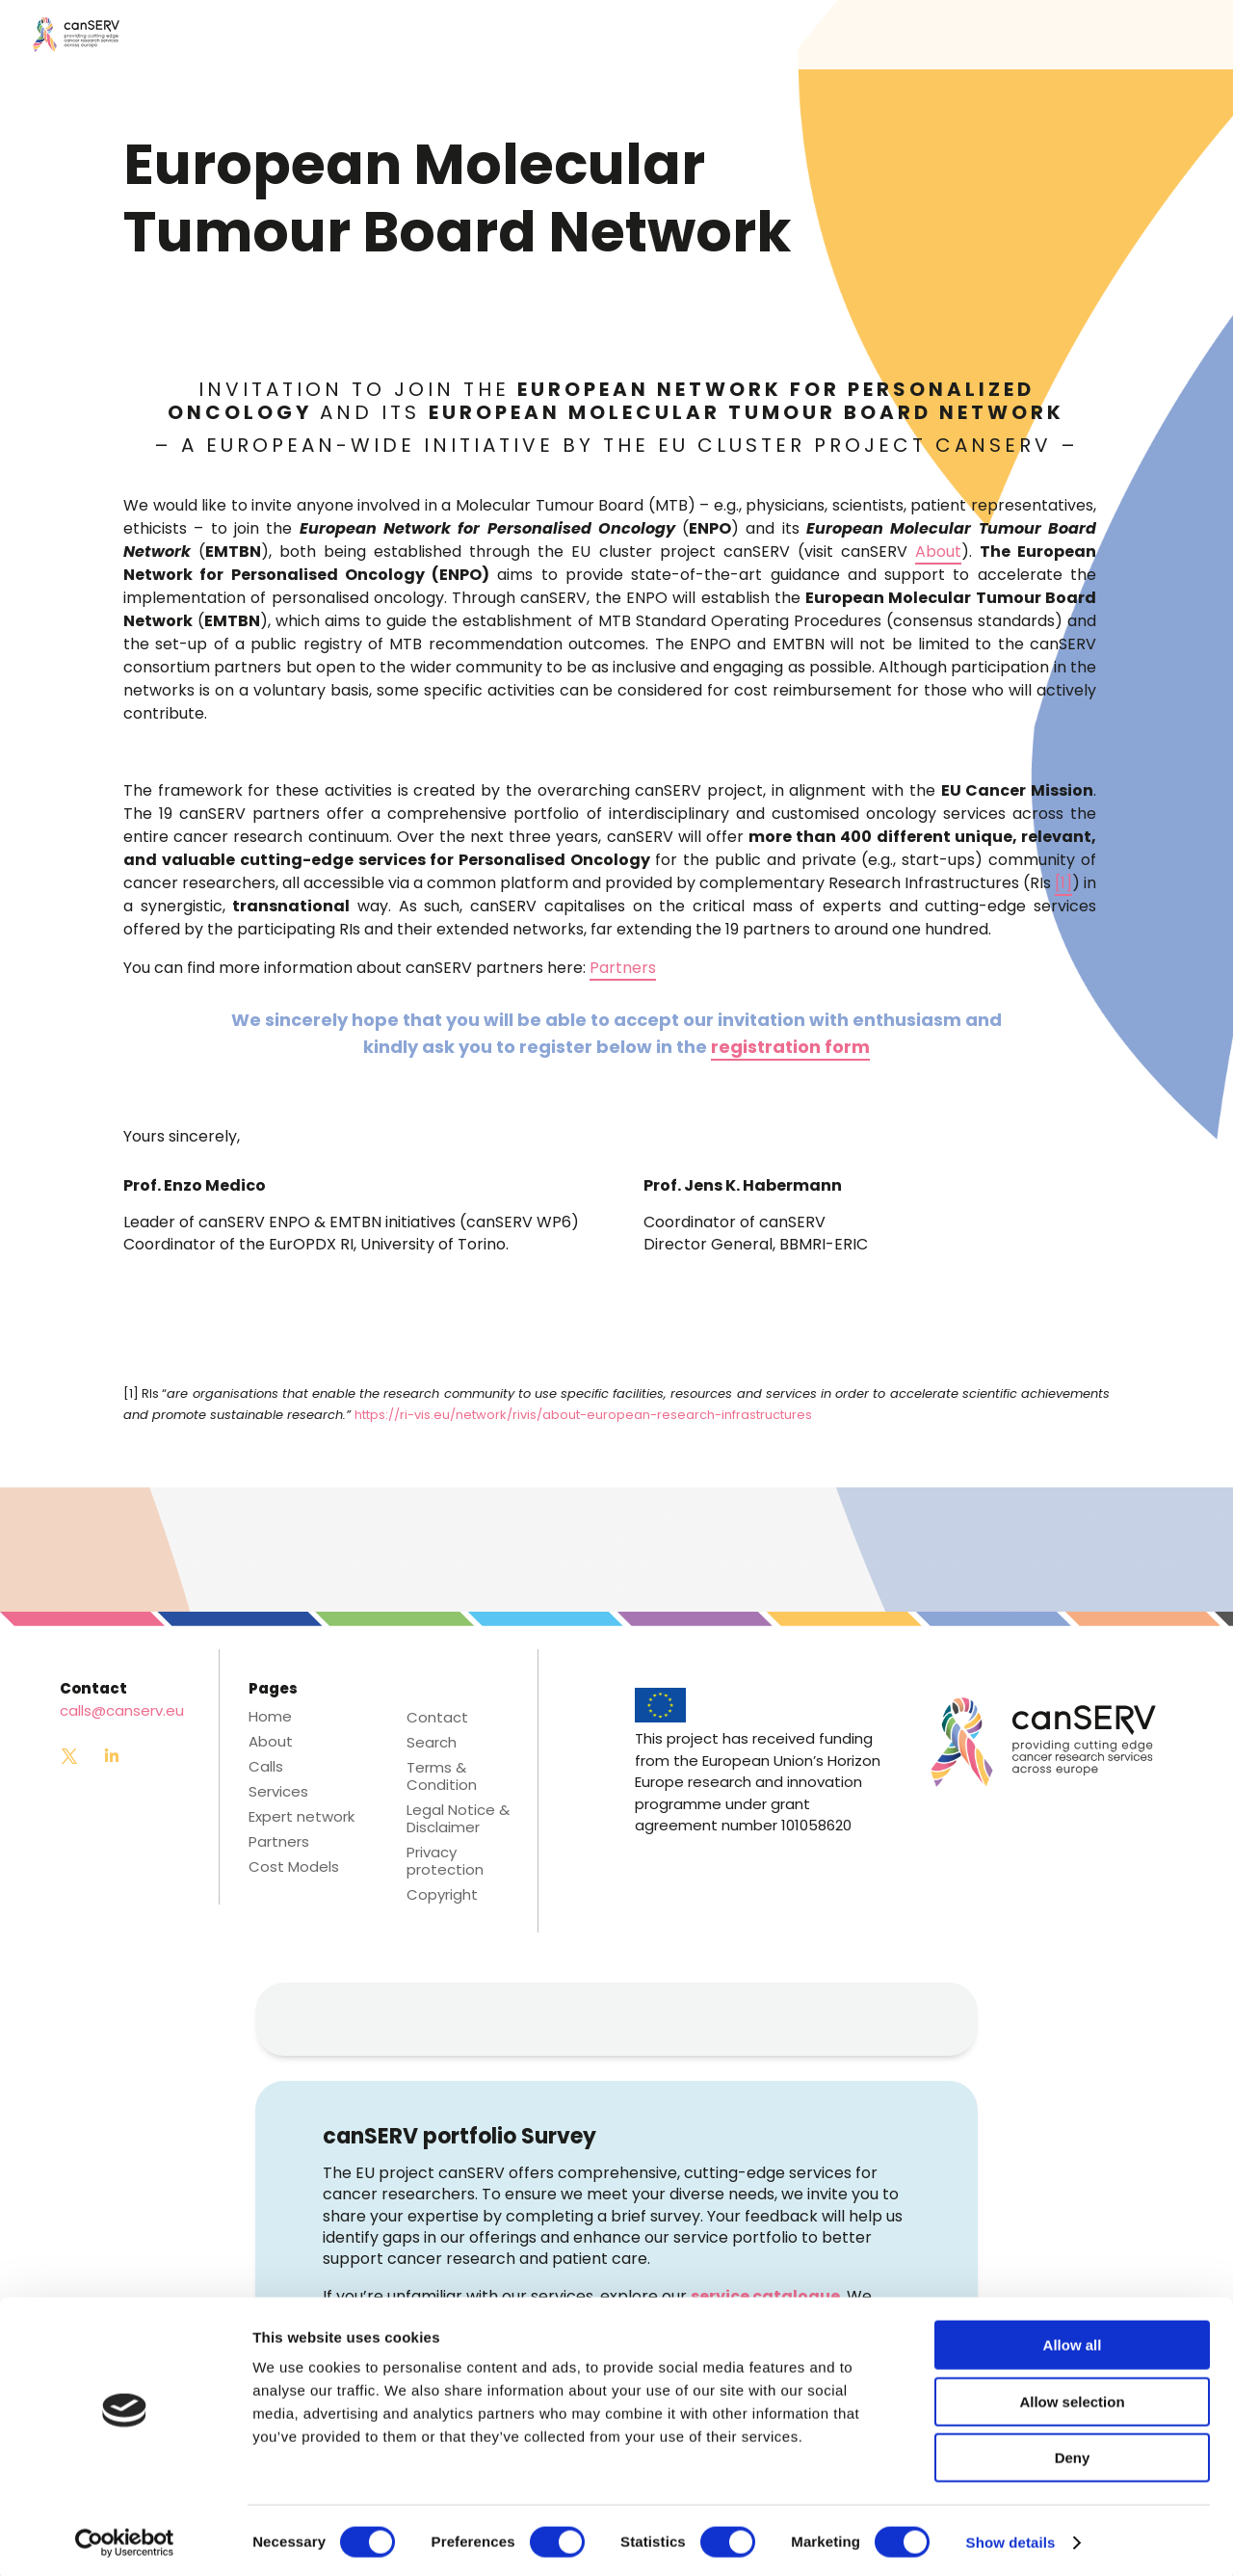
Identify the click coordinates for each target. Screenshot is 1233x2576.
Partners (623, 968)
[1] (1063, 883)
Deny (1072, 2453)
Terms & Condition (442, 1776)
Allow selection (1071, 2397)
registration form (790, 1047)
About (938, 551)
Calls (266, 1766)
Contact (437, 1717)
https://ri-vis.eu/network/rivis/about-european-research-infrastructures (583, 1415)
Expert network (301, 1817)
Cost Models (294, 1867)
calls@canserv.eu (122, 1710)
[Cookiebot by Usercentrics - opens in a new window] (124, 2538)
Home (270, 1716)
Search (432, 1742)
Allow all (1072, 2340)
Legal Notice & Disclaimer (458, 1818)
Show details (1011, 2538)
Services (278, 1792)
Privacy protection (445, 1861)
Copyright (442, 1895)
